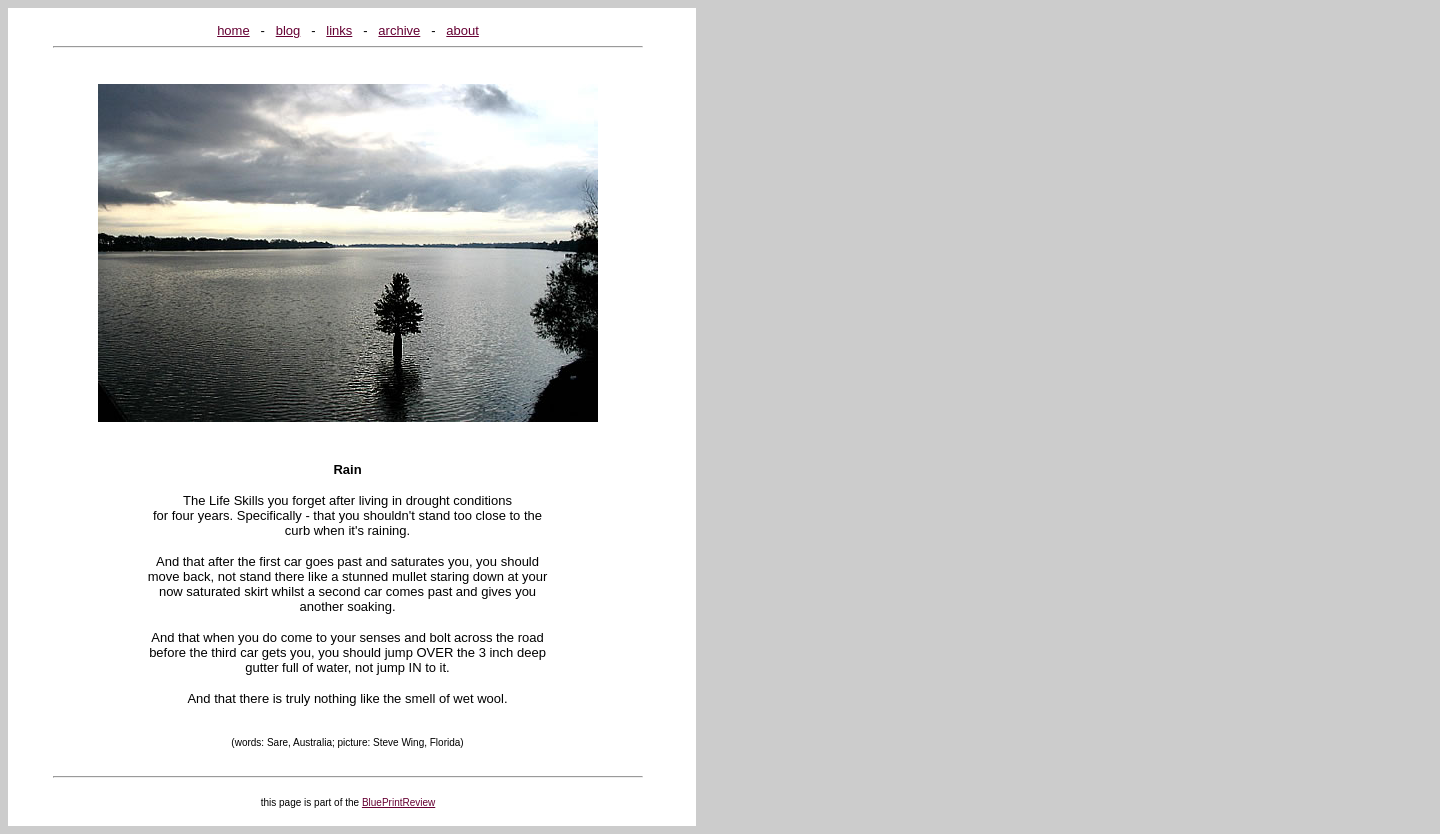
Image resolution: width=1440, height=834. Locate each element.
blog (288, 30)
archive (399, 30)
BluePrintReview (398, 802)
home (233, 30)
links (339, 30)
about (462, 30)
